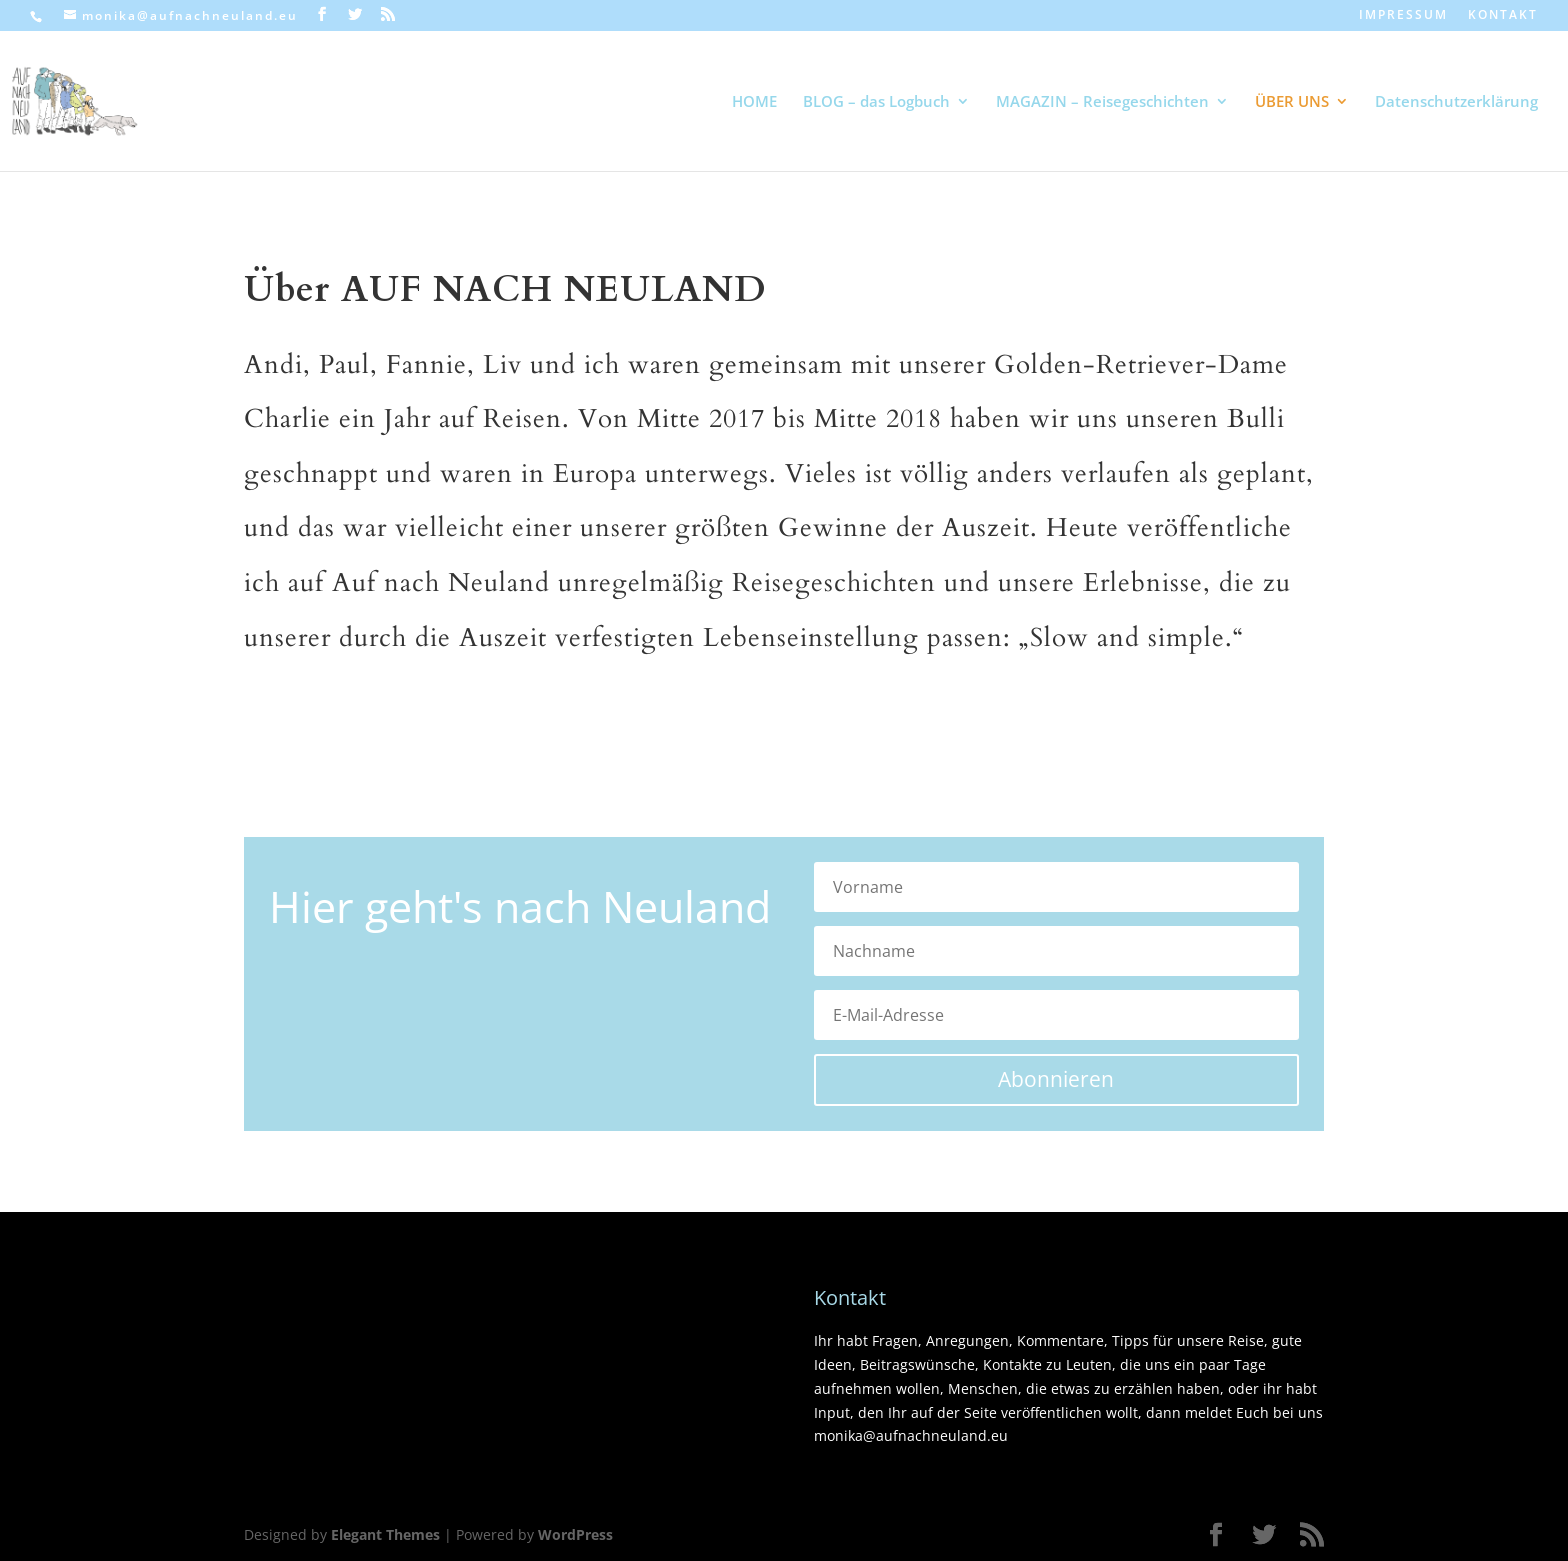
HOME (754, 102)
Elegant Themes (385, 1534)
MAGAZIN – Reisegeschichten (1102, 102)
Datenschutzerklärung (1456, 102)
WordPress (575, 1534)
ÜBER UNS (1292, 102)
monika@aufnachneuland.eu (911, 1435)
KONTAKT (1503, 16)
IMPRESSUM (1403, 16)
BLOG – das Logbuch (876, 102)
